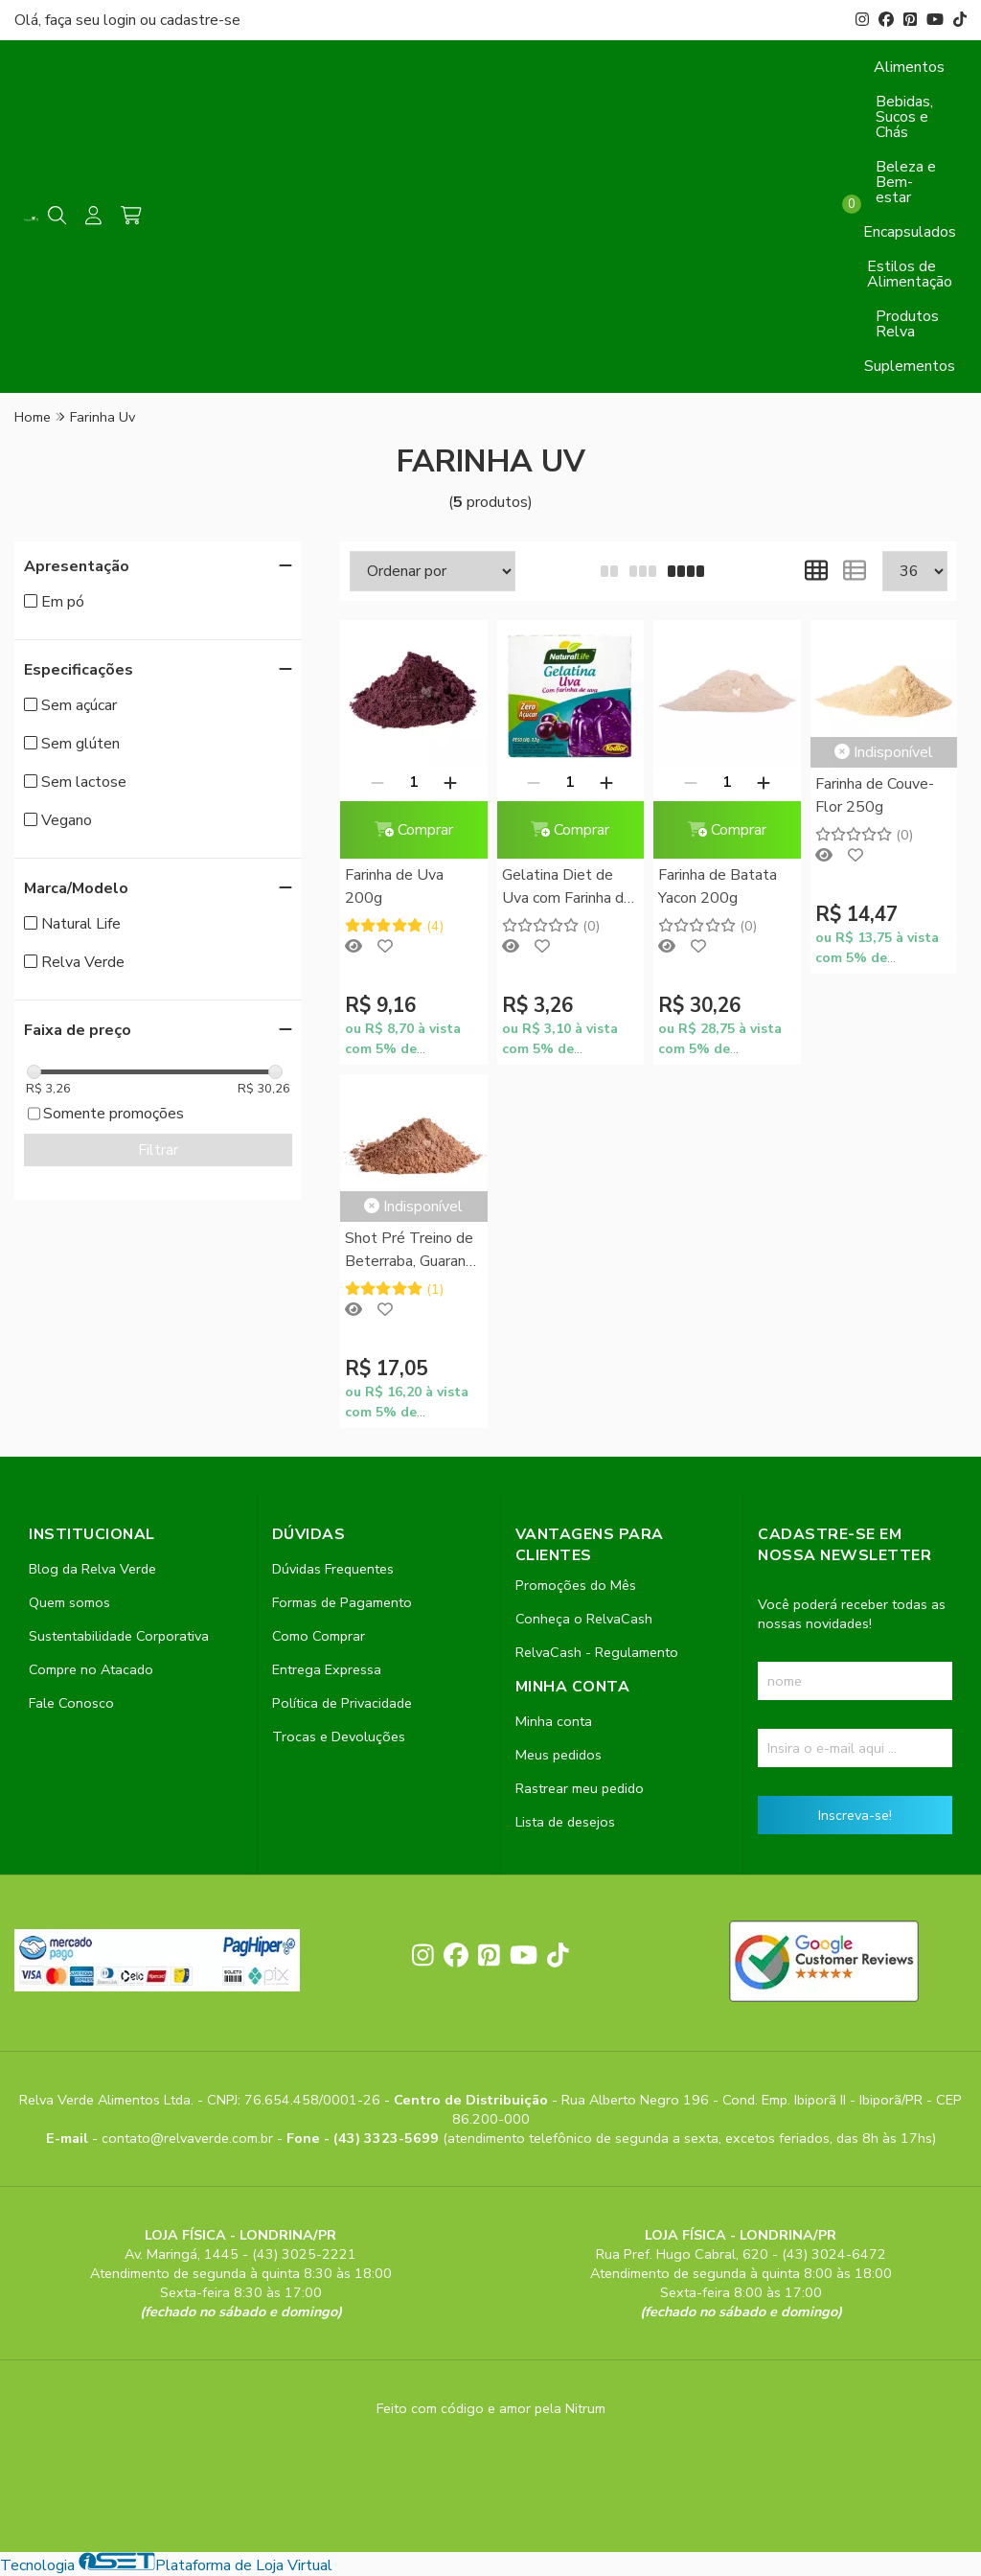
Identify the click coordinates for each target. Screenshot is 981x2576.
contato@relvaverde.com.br (189, 2138)
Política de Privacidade (342, 1703)
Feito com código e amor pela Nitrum (490, 2408)
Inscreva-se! (855, 1815)
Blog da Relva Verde (92, 1568)
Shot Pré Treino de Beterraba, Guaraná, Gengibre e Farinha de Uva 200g (410, 1251)
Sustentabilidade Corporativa (119, 1635)
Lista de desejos (565, 1821)
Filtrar (158, 1150)
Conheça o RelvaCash (583, 1618)
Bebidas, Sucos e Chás (904, 117)
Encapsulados (909, 231)
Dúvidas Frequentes (333, 1568)
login (121, 20)
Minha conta (553, 1721)
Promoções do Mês (575, 1585)
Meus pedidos (558, 1754)
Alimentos (909, 67)
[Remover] (377, 782)
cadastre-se (200, 20)
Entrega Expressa (326, 1669)
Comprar (414, 829)
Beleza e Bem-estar (906, 182)
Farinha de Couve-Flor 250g (874, 795)
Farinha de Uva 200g (394, 886)
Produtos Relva (907, 324)
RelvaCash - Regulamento (596, 1652)
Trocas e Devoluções (338, 1736)
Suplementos (909, 366)
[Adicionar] (450, 782)
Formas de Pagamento (342, 1602)
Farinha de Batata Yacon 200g (717, 886)
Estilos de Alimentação (909, 274)
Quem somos (69, 1602)
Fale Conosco (71, 1703)
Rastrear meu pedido (579, 1788)
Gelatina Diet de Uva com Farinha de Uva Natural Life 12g (567, 887)
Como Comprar (318, 1635)
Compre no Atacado (91, 1669)
